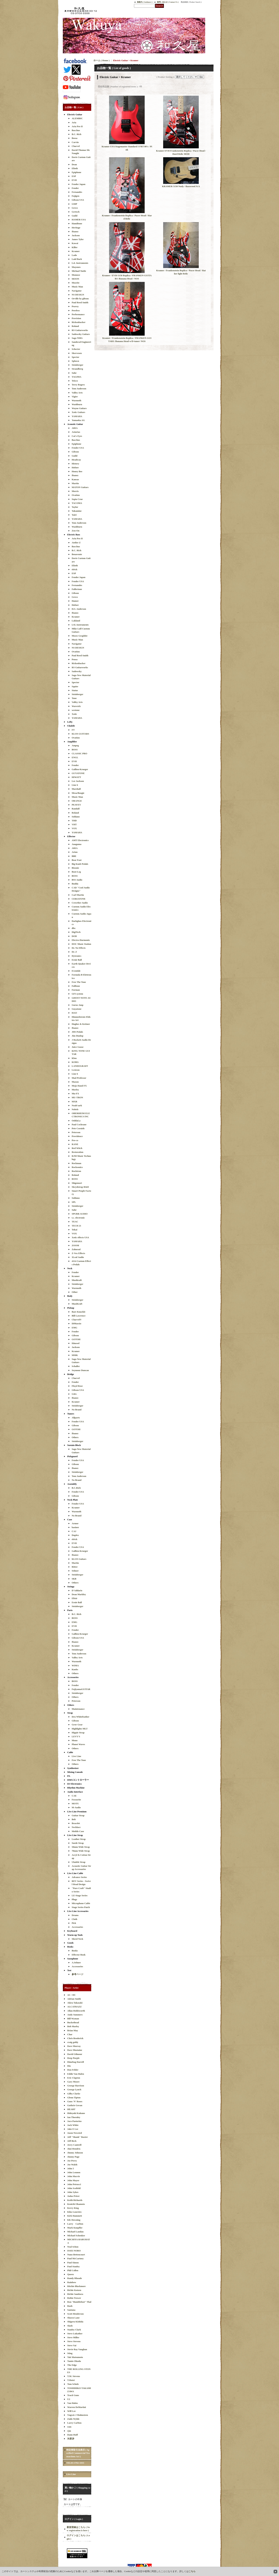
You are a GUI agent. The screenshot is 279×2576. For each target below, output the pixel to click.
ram (69, 2426)
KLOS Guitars (79, 1559)
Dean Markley (79, 1594)
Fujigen (75, 196)
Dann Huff (72, 2434)
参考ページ (77, 1974)
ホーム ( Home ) (101, 60)
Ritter (75, 1566)
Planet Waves (78, 1744)
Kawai (75, 243)
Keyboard (72, 1931)
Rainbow (71, 2282)
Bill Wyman (73, 2018)
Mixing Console (75, 1772)
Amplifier (72, 741)
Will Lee (71, 2411)
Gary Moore (73, 2081)
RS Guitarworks (80, 330)
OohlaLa (76, 1120)
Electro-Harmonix (81, 940)
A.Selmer (76, 1962)
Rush (69, 2306)
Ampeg (75, 745)
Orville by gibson (80, 298)
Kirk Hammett (74, 2215)
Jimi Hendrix (73, 2148)
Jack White (72, 2125)
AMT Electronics (80, 840)
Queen (70, 2274)
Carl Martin (78, 895)
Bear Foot (76, 860)
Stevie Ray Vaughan (77, 2349)
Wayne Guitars (79, 408)
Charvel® (76, 1319)
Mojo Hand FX (79, 1085)
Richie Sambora (75, 2294)
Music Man (77, 286)
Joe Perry (72, 2160)
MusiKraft (77, 1303)
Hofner (75, 467)
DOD (74, 936)
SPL (74, 1202)
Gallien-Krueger (80, 769)
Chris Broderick (75, 2038)
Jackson (76, 235)
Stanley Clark (74, 2329)
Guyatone (76, 1009)
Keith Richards (74, 2200)
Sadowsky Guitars (81, 334)
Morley (75, 1089)
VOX (74, 828)
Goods (70, 1942)
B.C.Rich (76, 1487)
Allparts (76, 1417)
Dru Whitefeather (80, 1716)
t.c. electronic (78, 1217)
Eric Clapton (73, 2077)
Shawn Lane (73, 2317)
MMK (75, 1355)
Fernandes (77, 192)
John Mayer (73, 2180)
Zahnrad (76, 1249)
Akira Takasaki (75, 2002)
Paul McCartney (75, 2258)
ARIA (75, 428)
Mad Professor (79, 1078)
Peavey (75, 306)
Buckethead (73, 2022)
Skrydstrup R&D (80, 1187)
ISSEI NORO (74, 2250)
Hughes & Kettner (81, 1024)
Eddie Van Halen (75, 2074)
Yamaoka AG (78, 420)
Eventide (76, 970)
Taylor (75, 507)
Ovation (76, 495)
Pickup (70, 1307)
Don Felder (72, 2069)
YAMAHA (77, 416)
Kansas (75, 479)
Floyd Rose (77, 1386)
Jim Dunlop (77, 1035)
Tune (74, 698)
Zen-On (75, 530)
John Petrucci (74, 2184)
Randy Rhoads (74, 2278)
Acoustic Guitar (75, 424)
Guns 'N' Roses (74, 2101)
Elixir (74, 1598)
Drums (75, 1915)
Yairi (74, 514)
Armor (75, 1523)
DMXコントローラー (78, 1780)
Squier (75, 686)
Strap (70, 1712)
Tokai (74, 1229)
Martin (75, 483)
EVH (74, 180)
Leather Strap (79, 1839)
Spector (75, 357)
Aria (74, 122)
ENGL (75, 757)
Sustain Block (74, 1445)
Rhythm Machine (76, 1787)
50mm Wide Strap (81, 1847)
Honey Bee (77, 471)
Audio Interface (75, 1791)
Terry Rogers (78, 384)
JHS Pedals (77, 1031)
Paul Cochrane (79, 1124)
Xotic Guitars (78, 412)
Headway (76, 459)
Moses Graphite (79, 635)
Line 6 (75, 785)
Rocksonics (77, 1167)
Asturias (76, 432)
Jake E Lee (72, 2129)
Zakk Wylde (73, 2419)
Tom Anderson (79, 388)
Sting (69, 2353)
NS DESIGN (78, 294)
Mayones (76, 267)
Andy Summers (75, 2014)
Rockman (76, 1163)
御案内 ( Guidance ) (144, 2)
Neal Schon (72, 2246)
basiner (75, 1527)
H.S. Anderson (79, 609)
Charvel (76, 146)
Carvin (75, 142)
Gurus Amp (77, 1005)
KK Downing (73, 2220)
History (75, 463)
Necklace (76, 1827)
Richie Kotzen (74, 2290)
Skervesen (77, 353)
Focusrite (76, 1799)
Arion (75, 852)
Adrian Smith (74, 1998)
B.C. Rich (76, 134)
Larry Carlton (75, 2223)
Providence (77, 1136)
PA (68, 1776)
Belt (74, 1819)
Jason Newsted (74, 2133)
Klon (74, 1058)
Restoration (77, 1152)
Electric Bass (73, 534)
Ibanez (75, 231)
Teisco (75, 380)
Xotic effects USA (80, 1237)
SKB (74, 1578)
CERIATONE (79, 898)
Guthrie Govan (74, 2105)
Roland (75, 326)
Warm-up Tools (75, 1935)
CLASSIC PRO (79, 753)
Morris (75, 491)
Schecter (76, 349)
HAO (74, 1012)
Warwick (76, 706)
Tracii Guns (73, 2395)
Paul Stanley (73, 2266)
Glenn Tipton (73, 2097)
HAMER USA (79, 219)
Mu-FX (75, 1093)
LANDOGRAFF (80, 1066)
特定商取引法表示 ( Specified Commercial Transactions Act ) (78, 2453)
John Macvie (73, 2176)
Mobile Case (78, 1831)
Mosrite (75, 282)
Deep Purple (73, 2058)
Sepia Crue (77, 499)
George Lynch (74, 2089)
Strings (70, 1586)
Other (75, 1292)
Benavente (77, 554)
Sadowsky (77, 671)
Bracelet (76, 1823)
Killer (75, 247)
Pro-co (75, 1140)
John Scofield (74, 2188)
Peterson (76, 1132)
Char (69, 2034)
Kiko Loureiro (74, 2212)
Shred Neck (77, 1939)
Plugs (74, 1899)
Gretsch (76, 211)
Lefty (70, 721)
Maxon (75, 1081)
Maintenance (78, 1709)
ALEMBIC (77, 118)
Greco (75, 207)
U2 (68, 2399)
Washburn (77, 404)
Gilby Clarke (73, 2093)
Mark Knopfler (75, 2227)
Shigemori (77, 1183)
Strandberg (77, 368)
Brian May (72, 2030)
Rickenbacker (78, 322)
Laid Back (77, 259)
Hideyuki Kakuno (76, 2113)
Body (69, 1296)
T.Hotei (71, 2380)
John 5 (70, 2168)
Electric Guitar (74, 114)
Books (70, 1946)
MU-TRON (77, 1097)
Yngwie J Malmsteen (77, 2415)
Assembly (72, 1484)
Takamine (76, 511)
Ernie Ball (77, 959)
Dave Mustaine (74, 2050)
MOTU (75, 1803)
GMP (74, 204)
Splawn (75, 361)
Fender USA (78, 447)
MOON (75, 278)
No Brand (76, 1409)
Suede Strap (78, 1843)
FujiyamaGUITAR (81, 1689)
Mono (75, 1740)
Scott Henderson (75, 2313)
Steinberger (77, 365)
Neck (69, 1268)
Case (69, 1519)
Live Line (76, 1756)
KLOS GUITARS (80, 733)
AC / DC (71, 1995)
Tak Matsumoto (75, 2357)
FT (73, 729)
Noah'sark (77, 1105)
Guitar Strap (78, 1815)
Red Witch (77, 1148)
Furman (76, 989)
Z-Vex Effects (78, 1253)
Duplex (75, 1535)
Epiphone (76, 172)
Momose (76, 275)
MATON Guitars (80, 487)
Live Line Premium (76, 1811)
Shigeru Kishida (75, 2321)
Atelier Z (76, 542)
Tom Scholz (73, 2384)
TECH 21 (76, 1225)
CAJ (74, 1531)
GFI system (77, 993)
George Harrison (75, 2085)
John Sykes (72, 2192)
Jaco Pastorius (74, 2121)
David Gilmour (74, 2054)
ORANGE (77, 800)
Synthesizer (73, 1768)
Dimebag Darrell (75, 2062)
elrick (74, 569)
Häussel (75, 1343)
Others (75, 1437)
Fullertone (77, 589)
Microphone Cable (81, 1903)
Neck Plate (72, 1499)
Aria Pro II (77, 126)
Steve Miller (73, 2337)
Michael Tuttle (79, 271)
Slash (70, 2325)
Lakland (76, 620)
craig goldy (72, 2042)
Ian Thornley (73, 2117)
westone (76, 710)
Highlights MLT (80, 1728)
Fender (75, 188)
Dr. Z (74, 951)
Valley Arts (77, 392)
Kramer (76, 251)
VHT (74, 824)
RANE (75, 1144)
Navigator (77, 290)
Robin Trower (74, 2298)
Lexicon (76, 1070)
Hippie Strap (78, 1732)
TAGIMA (76, 376)
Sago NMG (77, 338)
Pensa (75, 659)
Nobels (75, 1109)
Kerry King (73, 2208)
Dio (69, 2065)
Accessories (73, 1677)
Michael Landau (75, 2231)
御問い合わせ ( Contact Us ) (168, 2)
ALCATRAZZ (74, 2006)
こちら (192, 2571)
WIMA (75, 1665)
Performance (78, 314)
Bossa (74, 138)
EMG (74, 1327)
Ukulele (71, 725)
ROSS (75, 1179)
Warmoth (76, 400)
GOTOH (76, 1339)
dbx (73, 928)
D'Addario (77, 1590)
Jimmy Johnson (75, 2152)
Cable (70, 1752)
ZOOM (75, 1245)
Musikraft (77, 1280)
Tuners (70, 1413)
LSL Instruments (80, 624)
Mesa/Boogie (78, 793)
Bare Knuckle (78, 1311)
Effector (71, 836)
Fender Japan (78, 184)
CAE (74, 1795)
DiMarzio (76, 1323)
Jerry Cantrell (74, 2144)
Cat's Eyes (77, 436)
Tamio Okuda (74, 2361)
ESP (74, 176)
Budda (75, 883)
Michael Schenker (76, 2235)
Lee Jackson (78, 781)
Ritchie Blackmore (76, 2286)
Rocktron (76, 1171)
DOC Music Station (81, 944)
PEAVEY (76, 804)
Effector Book (78, 1954)
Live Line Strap (75, 1835)
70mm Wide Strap (81, 1850)
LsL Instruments (80, 263)
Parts (70, 1610)
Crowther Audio (80, 902)
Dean (74, 164)
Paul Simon (73, 2262)
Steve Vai (71, 2345)
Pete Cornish (78, 1128)
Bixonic (75, 867)
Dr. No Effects (79, 948)
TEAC (75, 1221)
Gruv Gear (77, 1724)
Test (69, 1970)
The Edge (72, 2365)
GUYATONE (78, 773)
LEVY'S (76, 1736)
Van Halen (72, 2403)
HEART (71, 2109)
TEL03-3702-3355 (75, 2462)
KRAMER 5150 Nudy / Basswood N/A (181, 186)
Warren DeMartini (76, 2407)
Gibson (75, 451)
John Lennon (73, 2172)
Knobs (75, 1669)
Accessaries (77, 1927)
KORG (75, 1062)
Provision (76, 318)
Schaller (76, 1366)
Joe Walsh (72, 2164)
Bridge (70, 1374)
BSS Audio (77, 879)
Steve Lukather (75, 2333)
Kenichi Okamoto (76, 2204)
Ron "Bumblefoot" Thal (79, 2302)
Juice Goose (77, 1047)
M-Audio (76, 1807)
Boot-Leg (76, 871)
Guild (74, 215)
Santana (71, 2310)
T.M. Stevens (73, 2376)
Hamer (75, 601)
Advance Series (79, 1877)
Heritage (76, 227)
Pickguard (72, 1456)
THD (74, 820)
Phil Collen (72, 2270)
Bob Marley (73, 2026)
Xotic (74, 714)
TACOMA (77, 503)
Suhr (74, 373)
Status (75, 690)
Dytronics (76, 956)
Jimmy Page (73, 2156)
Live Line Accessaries (77, 1911)
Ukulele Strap (78, 1862)
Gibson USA (78, 199)
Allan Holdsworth (76, 2010)
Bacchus (76, 130)
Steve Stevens (74, 2341)
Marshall (76, 789)
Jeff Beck (72, 2141)
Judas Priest (73, 2196)
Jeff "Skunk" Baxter (77, 2137)
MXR (74, 1101)
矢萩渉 (70, 2438)
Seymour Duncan (80, 1370)
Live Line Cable (75, 1873)
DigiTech (76, 932)
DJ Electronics (74, 1783)
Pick (74, 1923)
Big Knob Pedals (80, 864)
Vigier (75, 396)
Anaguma (76, 844)
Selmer (75, 1570)
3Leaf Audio (78, 1257)
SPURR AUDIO (80, 1213)
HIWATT (76, 777)
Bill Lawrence (78, 1315)
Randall (76, 808)
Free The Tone (79, 982)
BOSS (75, 749)
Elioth (75, 168)
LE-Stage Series (79, 1895)
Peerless (76, 310)
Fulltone (76, 986)
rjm (69, 2430)
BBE (74, 856)
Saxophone (72, 1958)
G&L (74, 1394)
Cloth (74, 1919)
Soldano (76, 816)
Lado (74, 255)
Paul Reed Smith (80, 302)
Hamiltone (77, 223)
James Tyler (78, 239)
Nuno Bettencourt (76, 2254)
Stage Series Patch (81, 1907)
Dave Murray (74, 2046)
